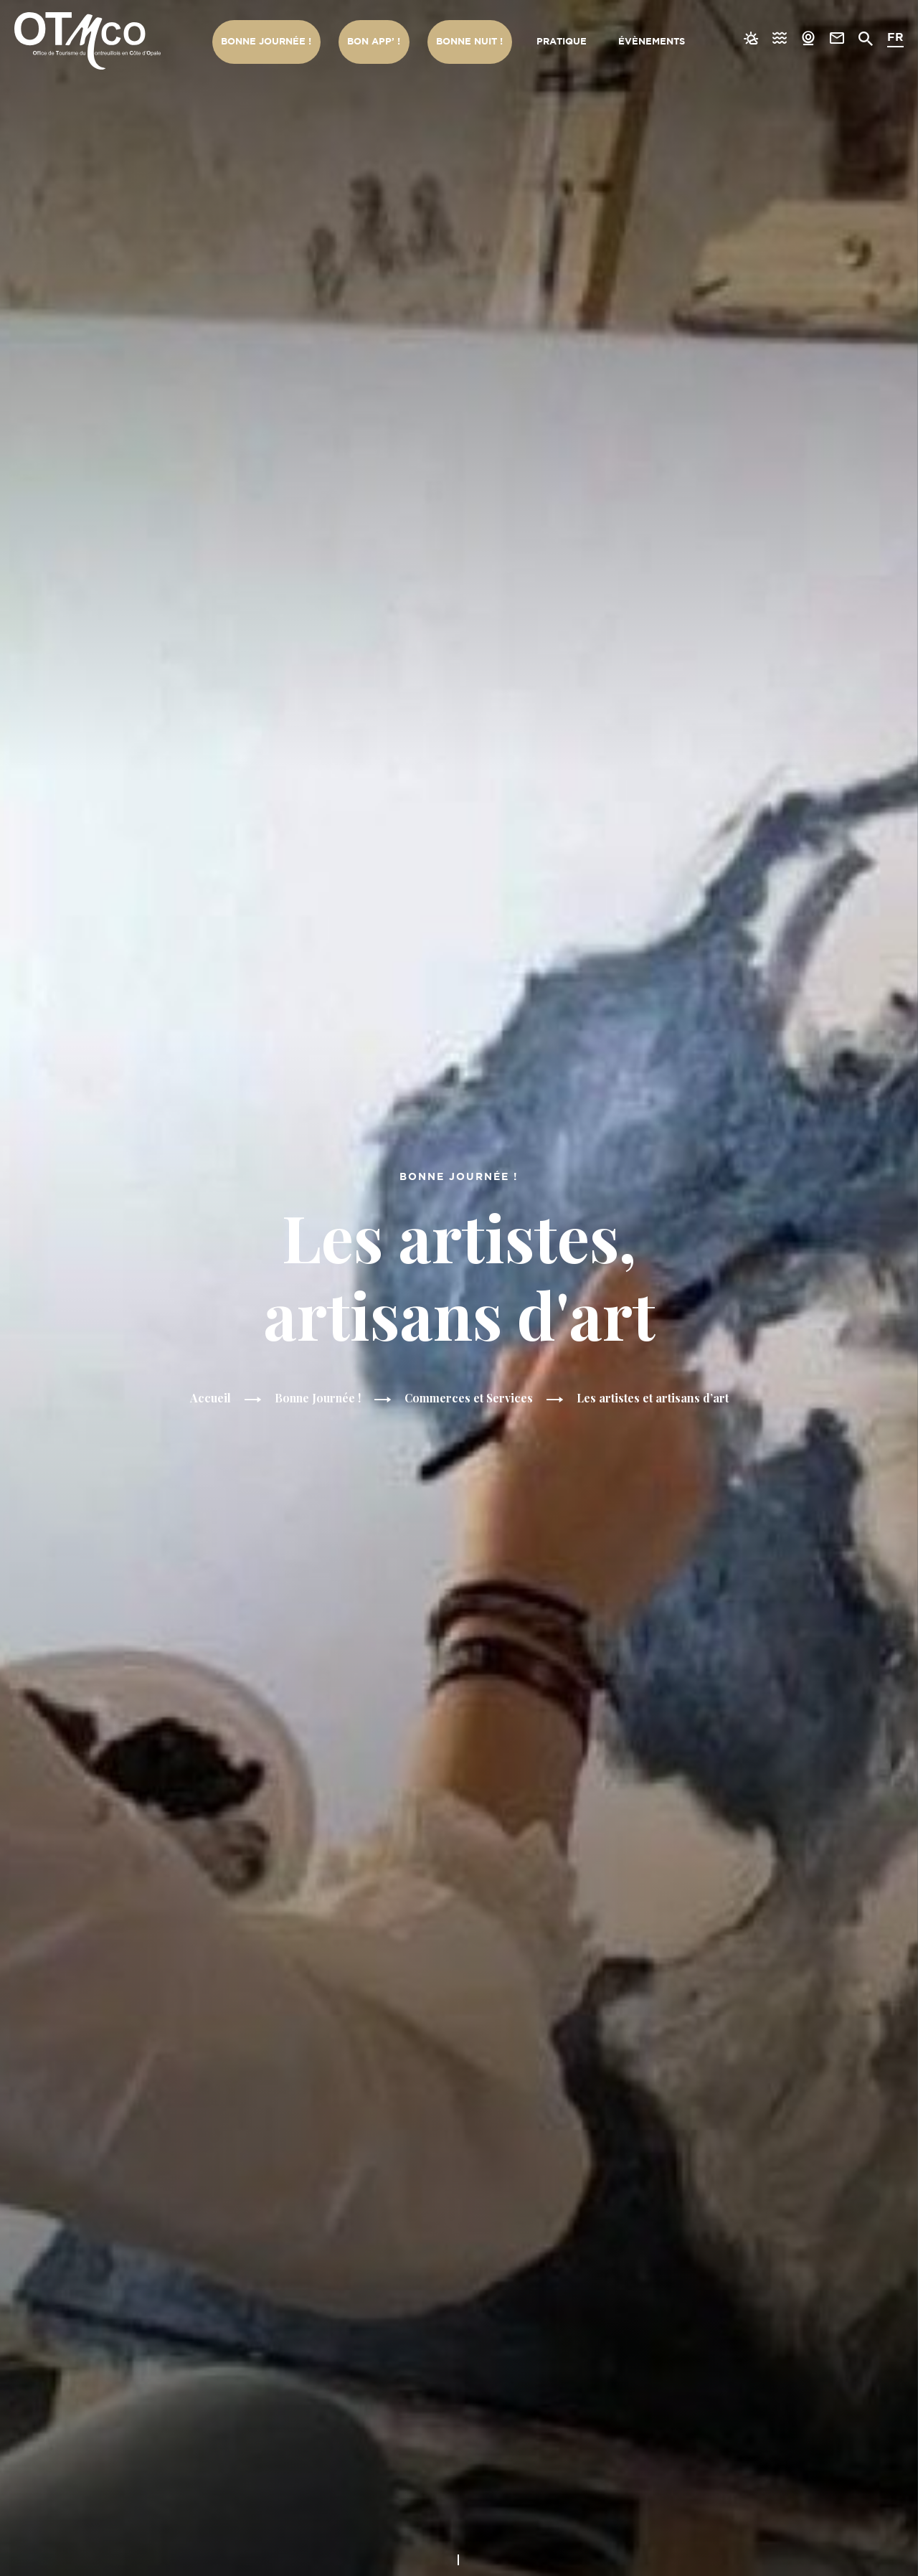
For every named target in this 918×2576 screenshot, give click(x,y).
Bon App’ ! (372, 42)
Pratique (560, 42)
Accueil (209, 1397)
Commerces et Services (469, 1397)
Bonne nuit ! (468, 42)
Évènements (650, 42)
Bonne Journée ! (266, 42)
